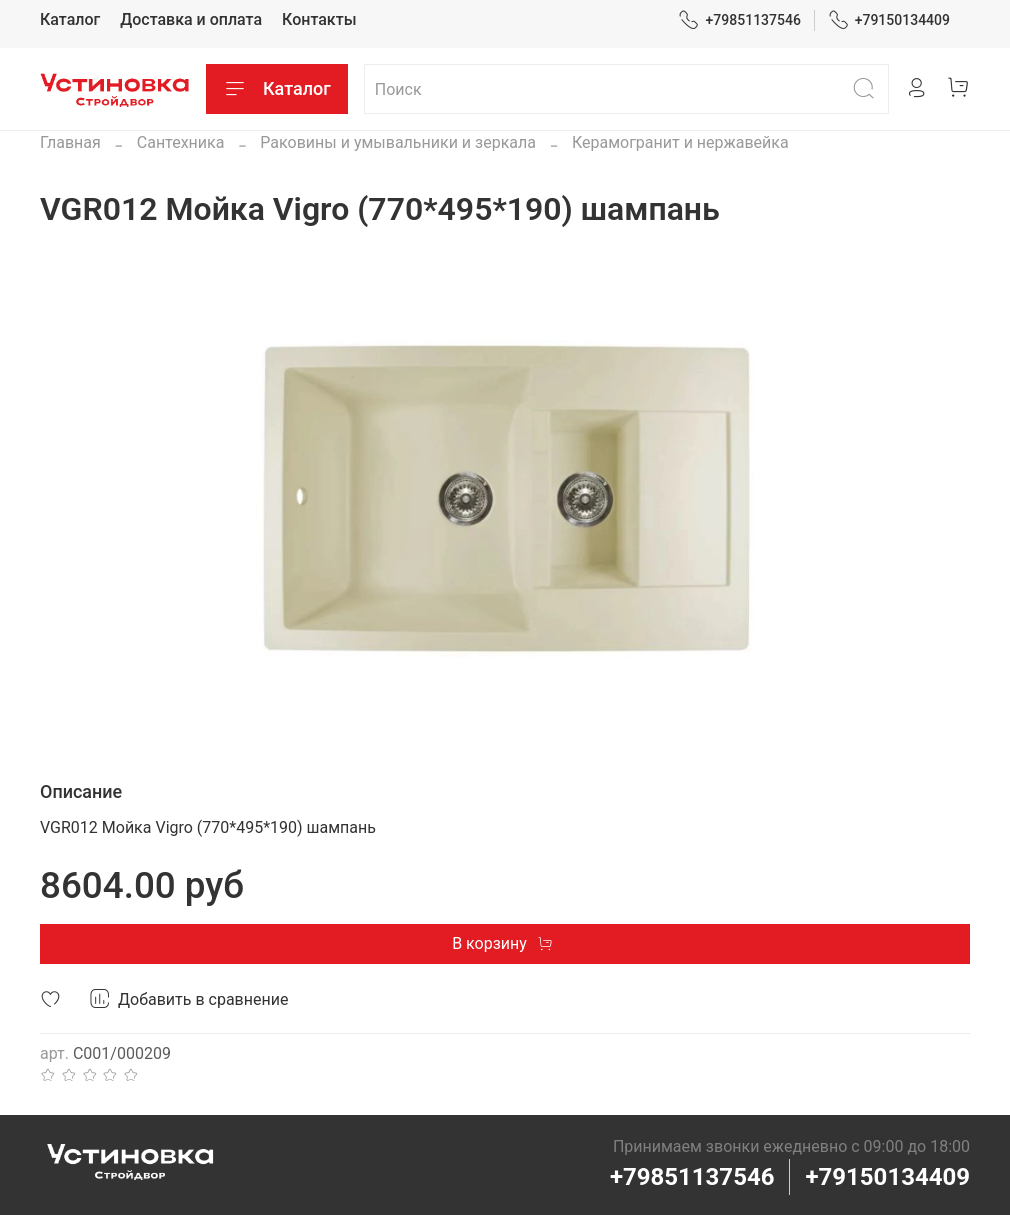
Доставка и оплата (191, 19)
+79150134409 (889, 20)
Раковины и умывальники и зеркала (398, 142)
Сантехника (181, 142)
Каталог (70, 19)
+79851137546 (739, 20)
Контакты (319, 19)
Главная (70, 142)
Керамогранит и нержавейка (680, 142)
